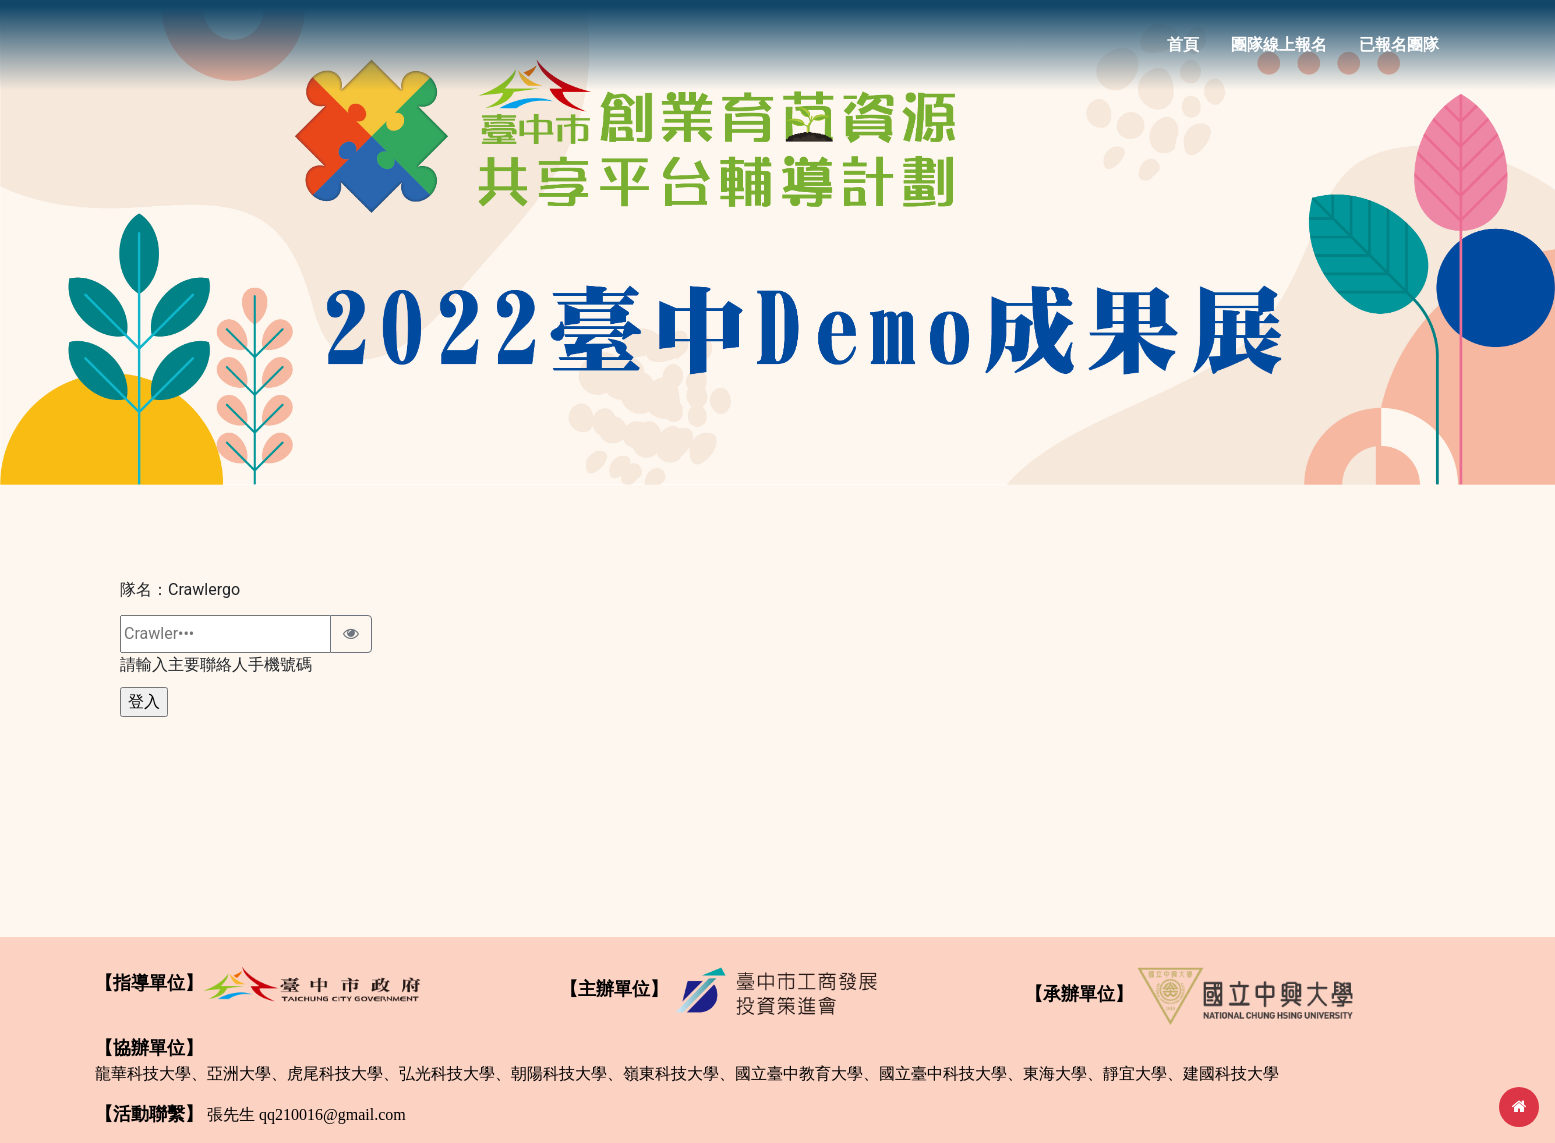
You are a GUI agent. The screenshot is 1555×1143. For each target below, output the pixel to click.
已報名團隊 (1399, 51)
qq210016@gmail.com (332, 1114)
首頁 (1183, 51)
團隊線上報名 (1279, 51)
